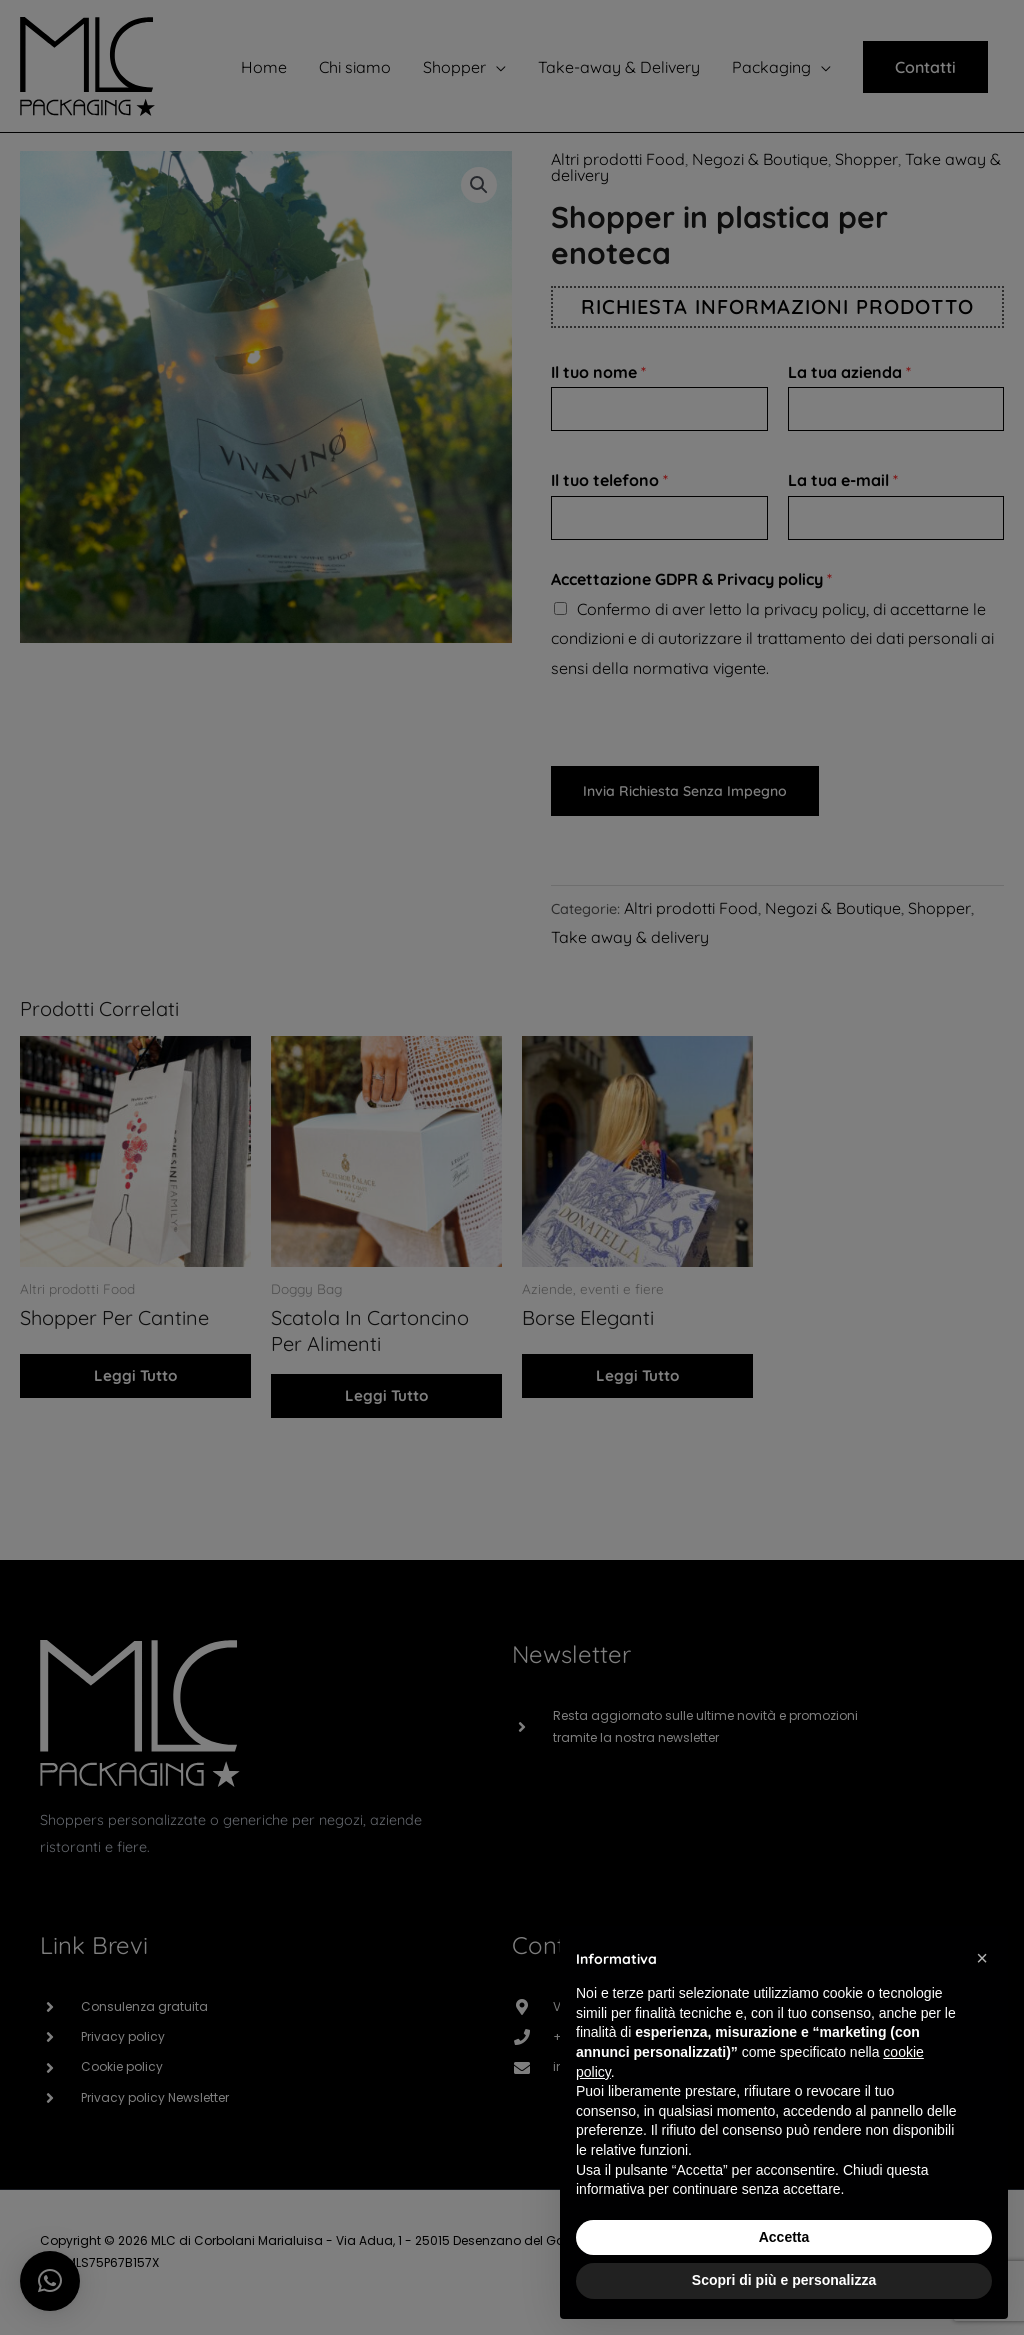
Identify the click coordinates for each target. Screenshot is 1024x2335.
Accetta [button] (784, 2237)
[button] (982, 1958)
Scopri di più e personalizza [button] (784, 2280)
